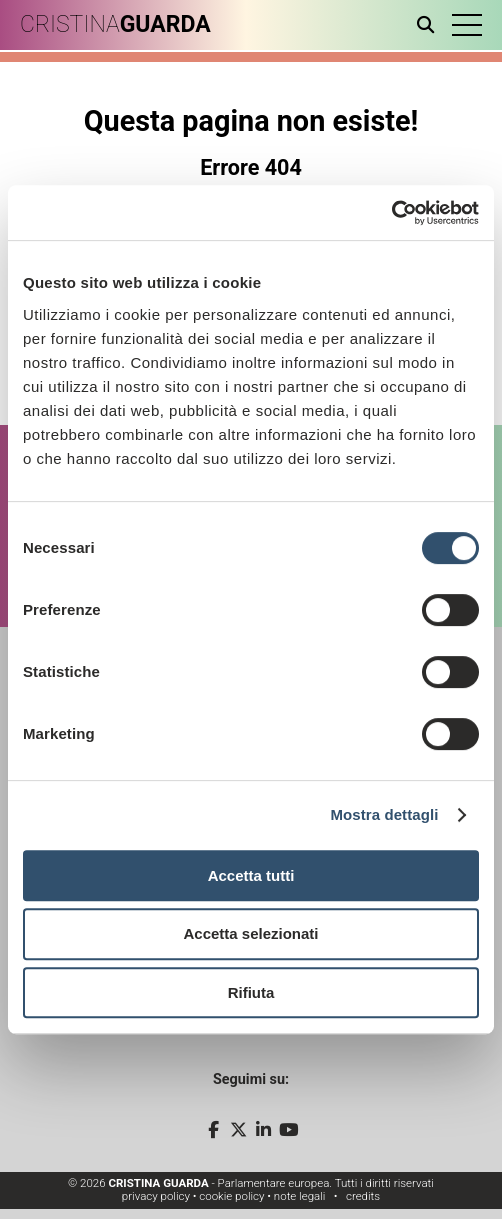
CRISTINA (115, 24)
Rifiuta (251, 992)
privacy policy (156, 1196)
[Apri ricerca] (429, 25)
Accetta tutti (251, 875)
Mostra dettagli (384, 814)
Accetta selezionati (250, 933)
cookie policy (231, 1196)
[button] (467, 25)
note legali (300, 1196)
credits (363, 1196)
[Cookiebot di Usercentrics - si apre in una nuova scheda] (391, 213)
